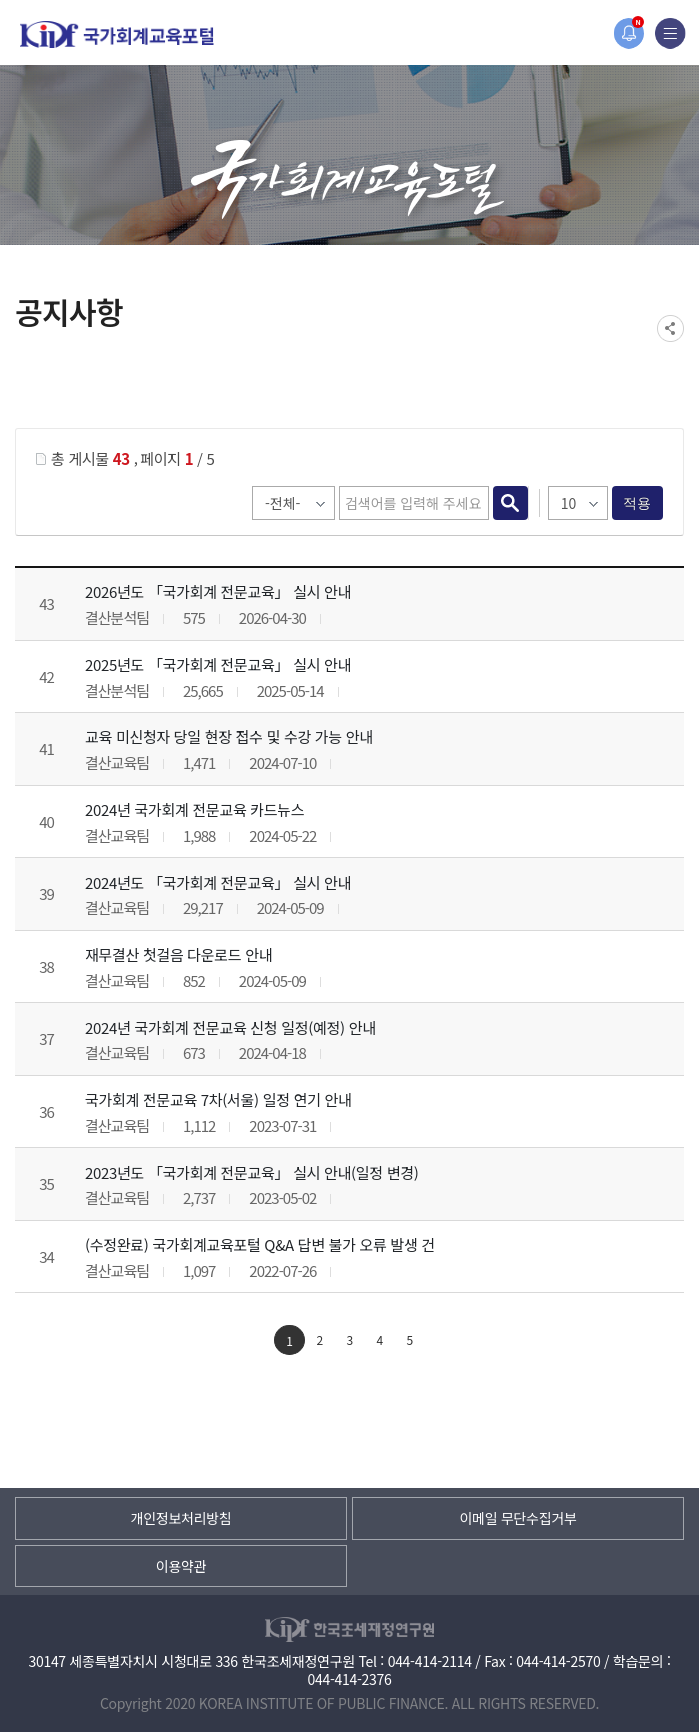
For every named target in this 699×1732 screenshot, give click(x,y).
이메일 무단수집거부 (517, 1518)
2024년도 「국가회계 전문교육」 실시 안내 (218, 882)
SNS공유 (670, 328)
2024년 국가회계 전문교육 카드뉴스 (194, 809)
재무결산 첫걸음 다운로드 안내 (178, 954)
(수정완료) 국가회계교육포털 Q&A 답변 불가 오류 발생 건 (260, 1244)
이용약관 (181, 1566)
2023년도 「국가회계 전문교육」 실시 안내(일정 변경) (252, 1172)
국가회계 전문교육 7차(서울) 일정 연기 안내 (218, 1099)
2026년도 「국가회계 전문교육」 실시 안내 (218, 591)
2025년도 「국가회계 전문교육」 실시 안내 (218, 664)
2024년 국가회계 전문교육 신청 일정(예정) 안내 (230, 1027)
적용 (637, 503)
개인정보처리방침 (181, 1518)
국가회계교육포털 (117, 34)
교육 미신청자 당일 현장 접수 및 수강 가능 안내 (229, 736)
